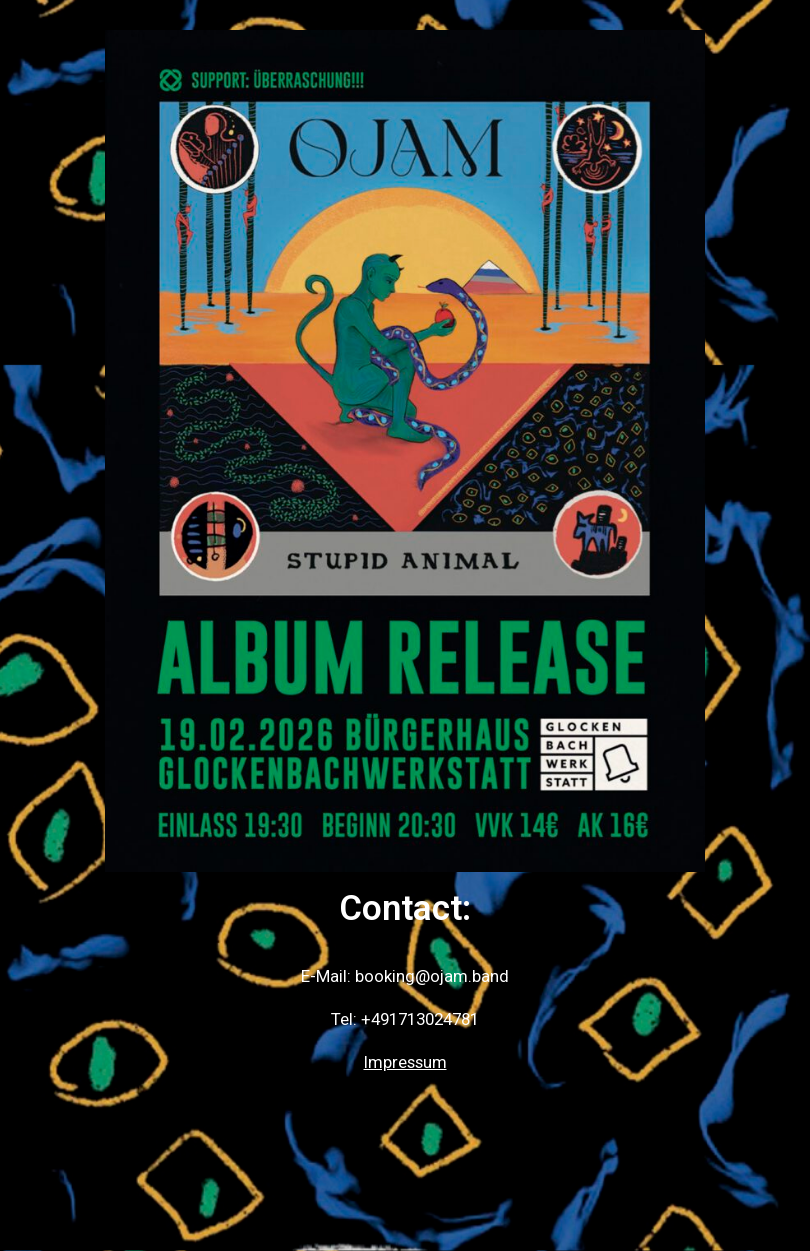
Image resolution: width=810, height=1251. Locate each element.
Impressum (405, 1062)
